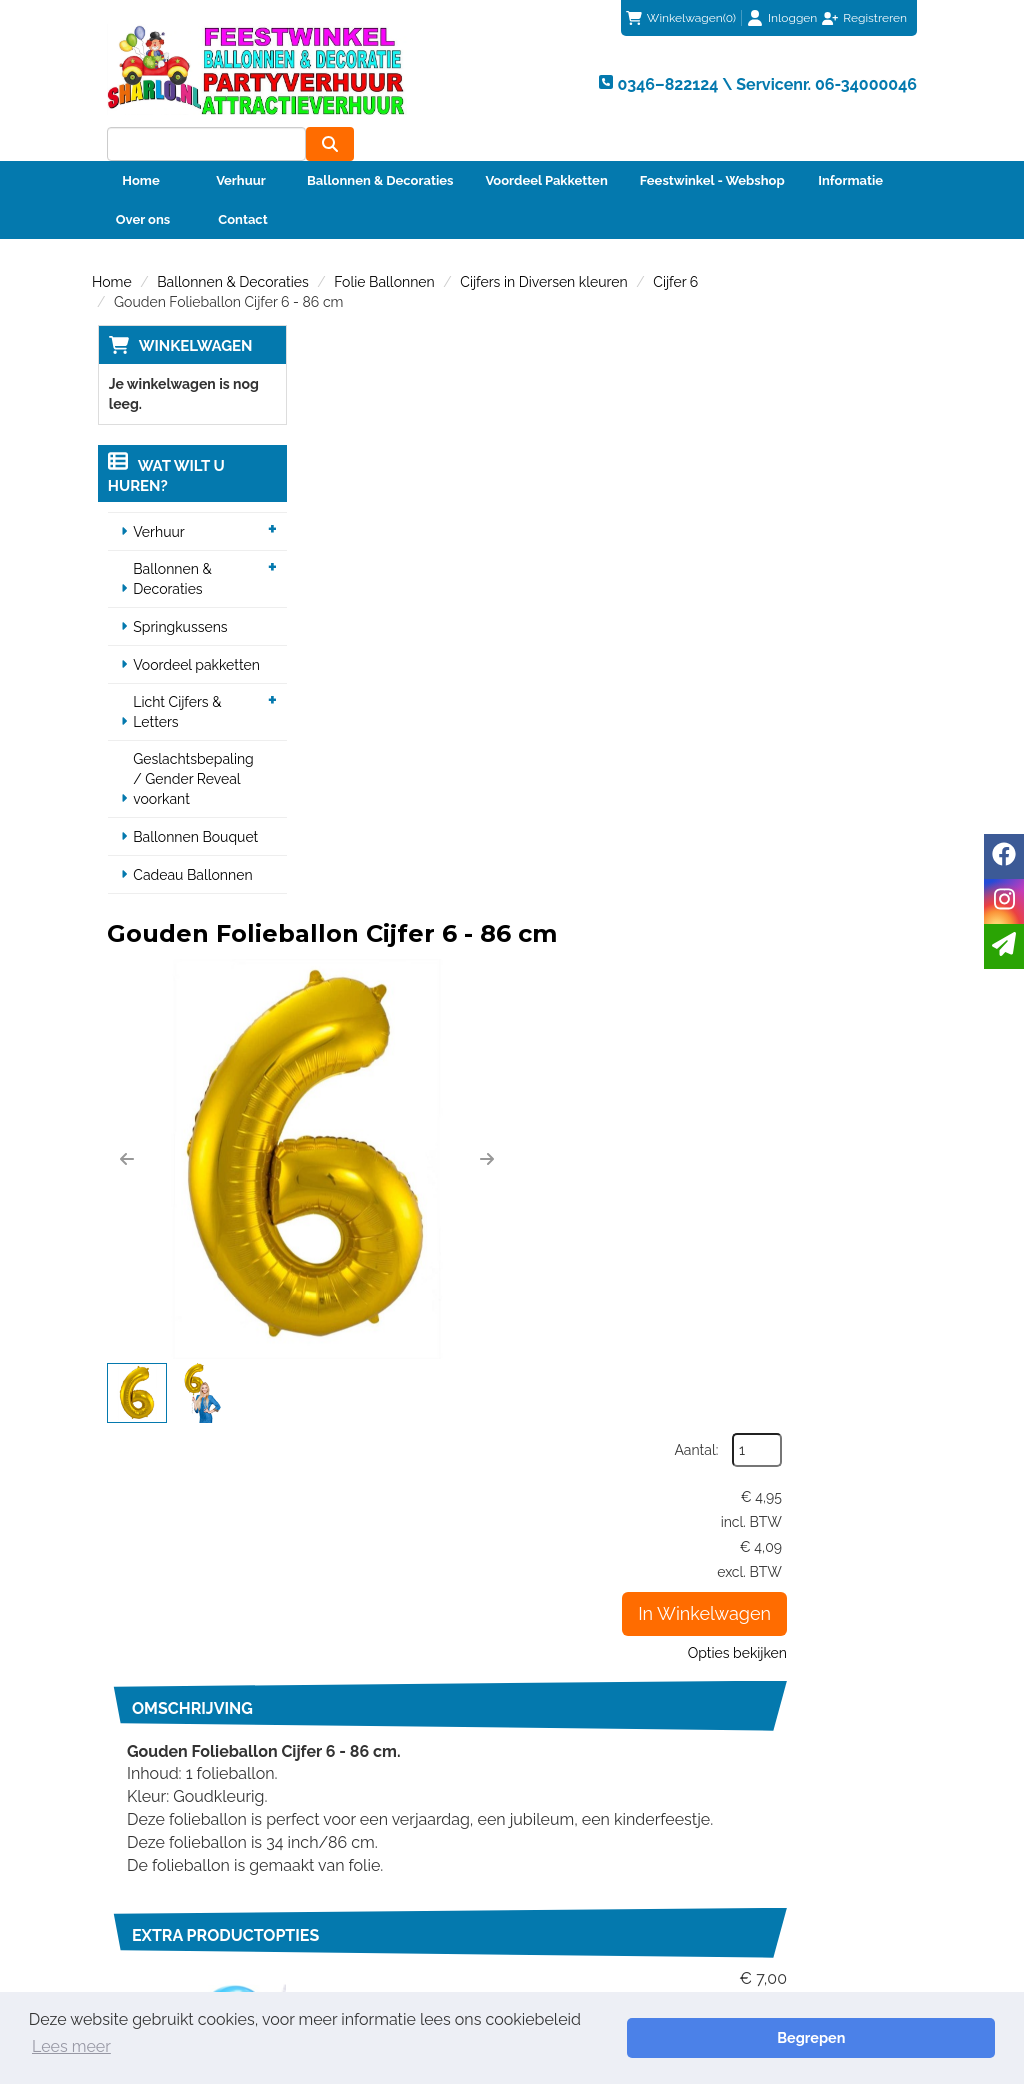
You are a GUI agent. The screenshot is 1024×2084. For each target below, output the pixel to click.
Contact (242, 185)
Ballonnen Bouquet (191, 804)
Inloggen (792, 18)
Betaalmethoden (593, 1728)
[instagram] (1004, 901)
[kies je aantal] (892, 1270)
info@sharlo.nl (842, 1417)
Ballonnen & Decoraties (380, 146)
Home (140, 146)
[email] (1004, 946)
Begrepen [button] (925, 2047)
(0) (681, 18)
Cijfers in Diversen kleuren (543, 248)
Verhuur (241, 146)
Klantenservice (587, 1708)
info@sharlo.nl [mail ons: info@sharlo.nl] (165, 1633)
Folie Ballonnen (384, 248)
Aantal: (827, 353)
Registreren (875, 18)
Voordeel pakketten (192, 632)
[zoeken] (893, 81)
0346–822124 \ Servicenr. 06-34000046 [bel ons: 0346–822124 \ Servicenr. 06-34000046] (193, 1591)
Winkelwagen (190, 312)
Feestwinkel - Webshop (712, 146)
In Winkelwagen (834, 516)
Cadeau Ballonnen (188, 842)
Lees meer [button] (627, 2047)
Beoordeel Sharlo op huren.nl (825, 1796)
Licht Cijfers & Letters (173, 679)
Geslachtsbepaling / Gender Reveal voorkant (195, 746)
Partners (349, 1621)
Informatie (850, 146)
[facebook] (1004, 856)
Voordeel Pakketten (546, 146)
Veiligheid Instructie (385, 1641)
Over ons (143, 185)
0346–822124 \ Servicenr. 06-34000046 (629, 1417)
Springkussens (176, 594)
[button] (337, 536)
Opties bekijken (867, 556)
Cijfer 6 (675, 248)
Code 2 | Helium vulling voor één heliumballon (614, 1154)
